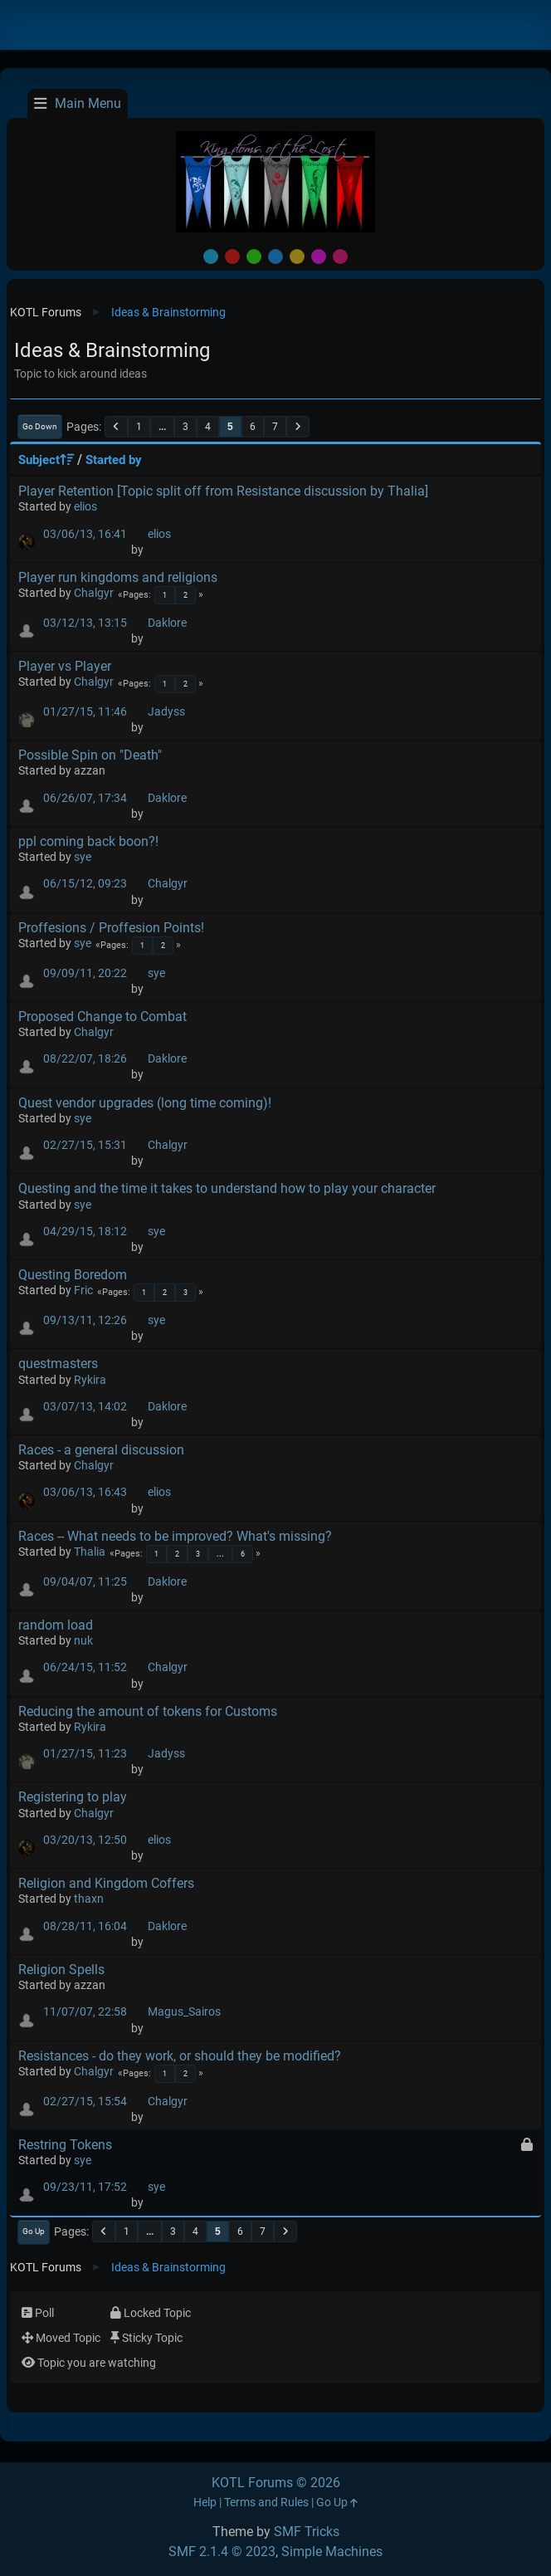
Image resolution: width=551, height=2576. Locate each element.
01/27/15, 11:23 (85, 1754)
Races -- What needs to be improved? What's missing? (175, 1536)
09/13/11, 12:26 (85, 1320)
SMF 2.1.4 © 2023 (222, 2551)
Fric (83, 1290)
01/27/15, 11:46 (85, 712)
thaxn (89, 1899)
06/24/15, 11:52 (85, 1667)
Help (205, 2502)
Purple (318, 256)
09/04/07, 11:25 (85, 1582)
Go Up (33, 2231)
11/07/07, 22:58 (85, 2012)
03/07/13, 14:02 (85, 1407)
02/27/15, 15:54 (85, 2102)
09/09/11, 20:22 (85, 973)
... (162, 427)
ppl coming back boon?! (88, 841)
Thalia (89, 1552)
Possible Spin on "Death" (90, 755)
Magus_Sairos (184, 2012)
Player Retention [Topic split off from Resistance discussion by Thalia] (223, 491)
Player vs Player (64, 666)
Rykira (90, 1380)
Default (210, 256)
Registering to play (72, 1797)
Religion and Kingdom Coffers (106, 1883)
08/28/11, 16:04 (85, 1926)
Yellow (297, 256)
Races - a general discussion (101, 1450)
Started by (113, 459)
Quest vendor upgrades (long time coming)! (144, 1103)
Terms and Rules (266, 2502)
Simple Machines (332, 2551)
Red (232, 256)
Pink (340, 256)
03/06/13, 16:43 (85, 1492)
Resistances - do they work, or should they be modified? (179, 2056)
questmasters (58, 1363)
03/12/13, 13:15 (85, 623)
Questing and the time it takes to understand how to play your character (227, 1188)
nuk (83, 1641)
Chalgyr (94, 593)
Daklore (167, 623)
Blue (275, 256)
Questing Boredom (72, 1275)
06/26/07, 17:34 (85, 798)
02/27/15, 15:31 (85, 1145)
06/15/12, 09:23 (85, 884)
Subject (46, 459)
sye (82, 857)
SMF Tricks (306, 2531)
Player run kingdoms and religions (117, 577)
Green (253, 256)
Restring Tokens (65, 2145)
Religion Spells (61, 1969)
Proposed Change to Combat (102, 1016)
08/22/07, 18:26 (85, 1059)
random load (55, 1625)
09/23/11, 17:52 (85, 2187)
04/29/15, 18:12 (85, 1231)
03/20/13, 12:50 (85, 1840)
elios (85, 507)
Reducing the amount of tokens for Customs (147, 1711)
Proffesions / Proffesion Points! (111, 928)
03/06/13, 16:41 (85, 534)
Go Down (39, 426)
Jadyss (166, 712)
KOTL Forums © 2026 (276, 2482)
